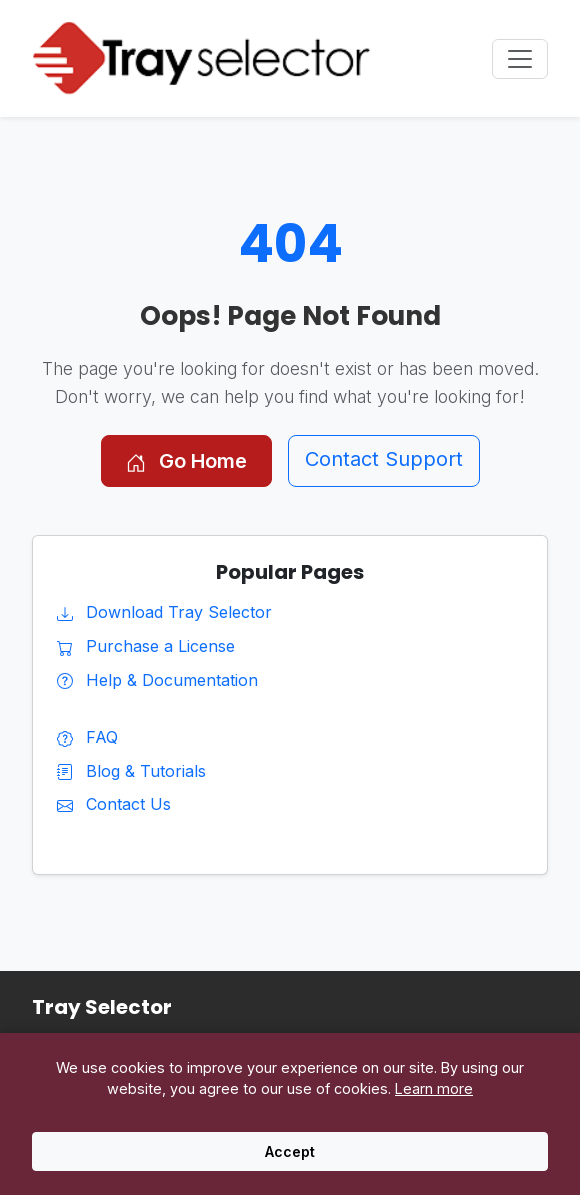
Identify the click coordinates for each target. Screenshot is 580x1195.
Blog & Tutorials (131, 771)
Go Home (186, 461)
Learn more (434, 1088)
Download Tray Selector (164, 612)
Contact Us (114, 804)
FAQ (87, 737)
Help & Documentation (157, 680)
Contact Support (384, 459)
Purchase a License (146, 646)
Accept (290, 1151)
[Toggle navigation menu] (520, 59)
